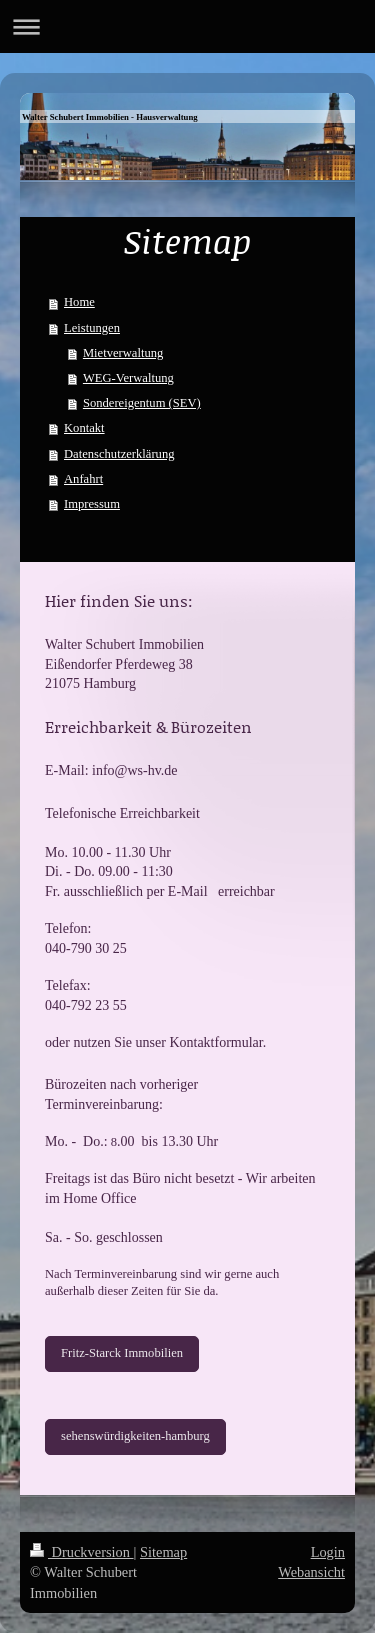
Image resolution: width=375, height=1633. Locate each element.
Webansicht (311, 1572)
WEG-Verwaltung (128, 378)
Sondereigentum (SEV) (142, 403)
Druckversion (82, 1552)
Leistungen (92, 328)
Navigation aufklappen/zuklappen (187, 26)
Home (79, 302)
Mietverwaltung (123, 353)
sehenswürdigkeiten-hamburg (135, 1436)
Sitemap (163, 1552)
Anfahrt (83, 479)
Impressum (92, 504)
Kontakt (84, 428)
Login (328, 1552)
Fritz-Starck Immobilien (122, 1353)
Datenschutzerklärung (119, 454)
